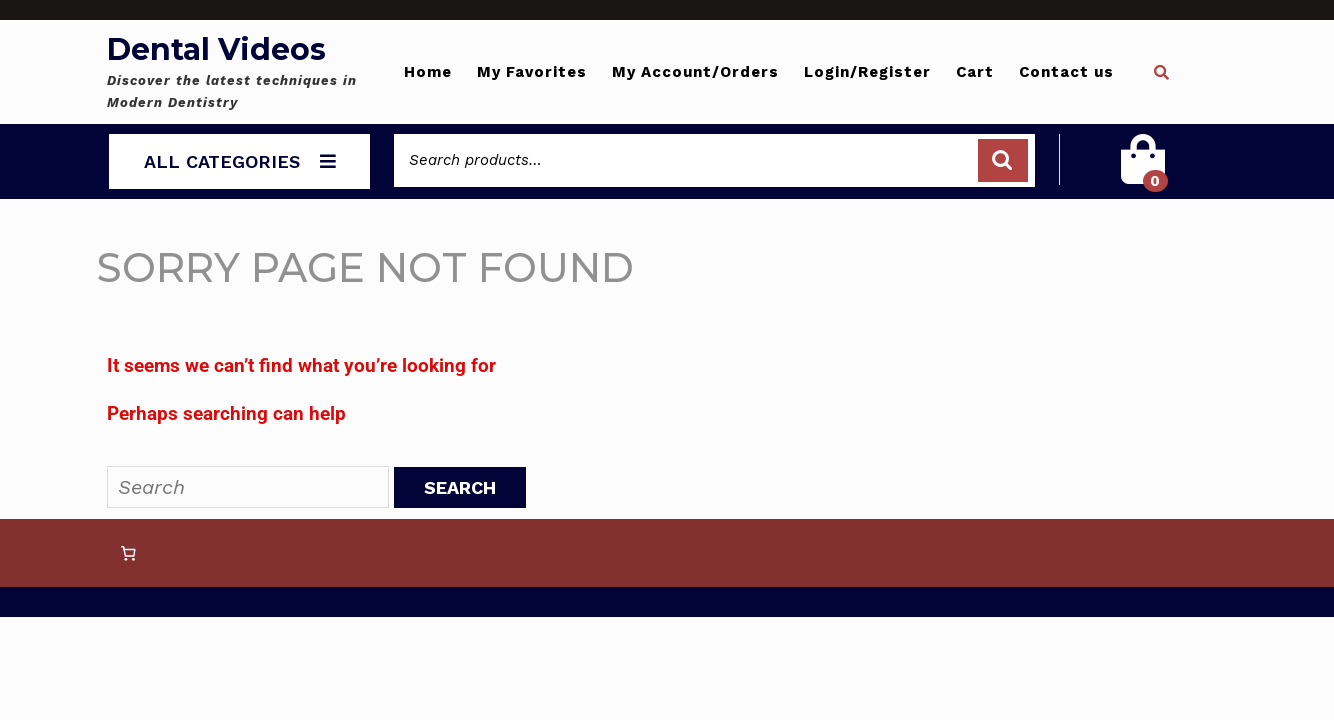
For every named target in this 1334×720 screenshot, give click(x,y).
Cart (975, 72)
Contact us (1066, 72)
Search (1003, 160)
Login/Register (867, 72)
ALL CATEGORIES (240, 161)
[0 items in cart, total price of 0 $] (128, 553)
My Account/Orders (695, 72)
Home (428, 72)
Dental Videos (216, 49)
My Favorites (532, 72)
